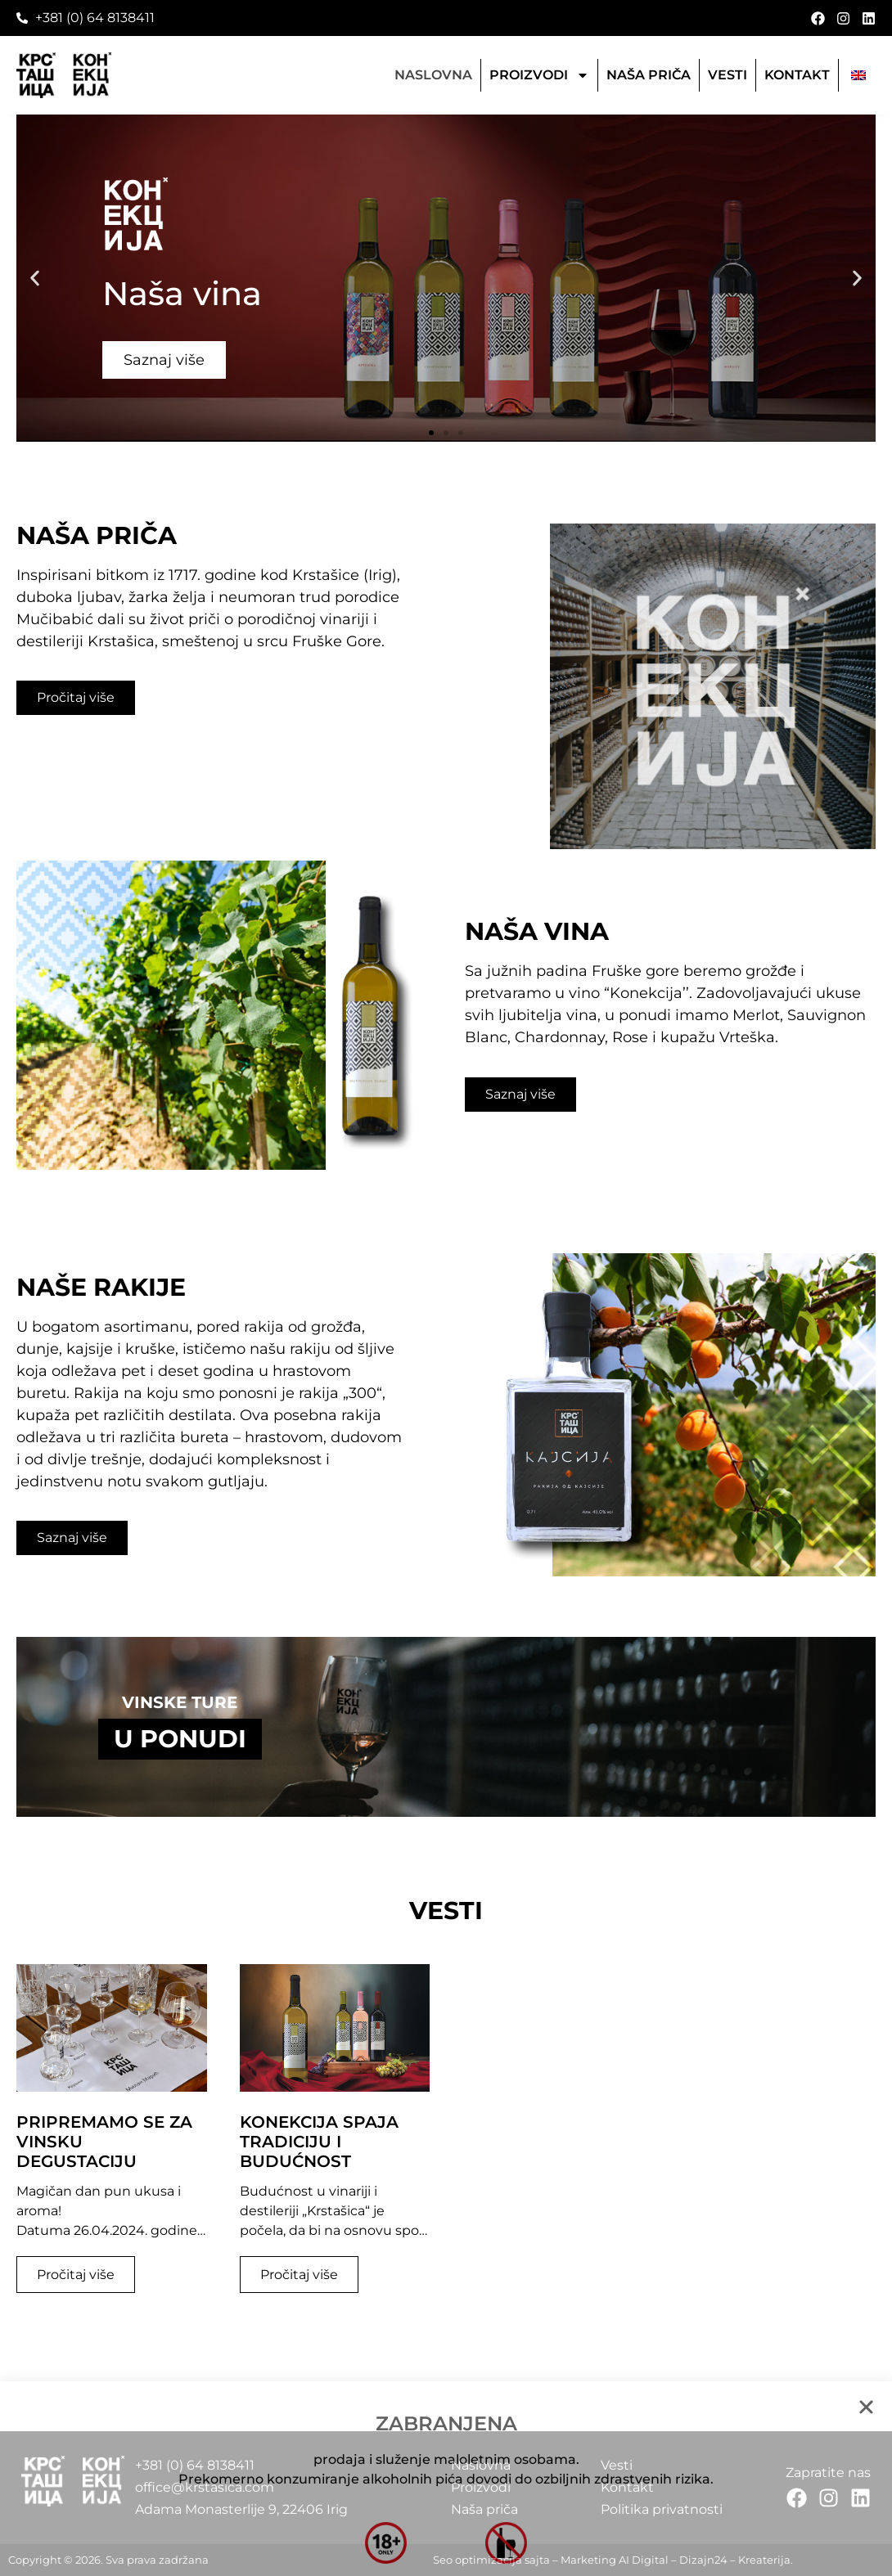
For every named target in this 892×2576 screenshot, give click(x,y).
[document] (446, 1288)
